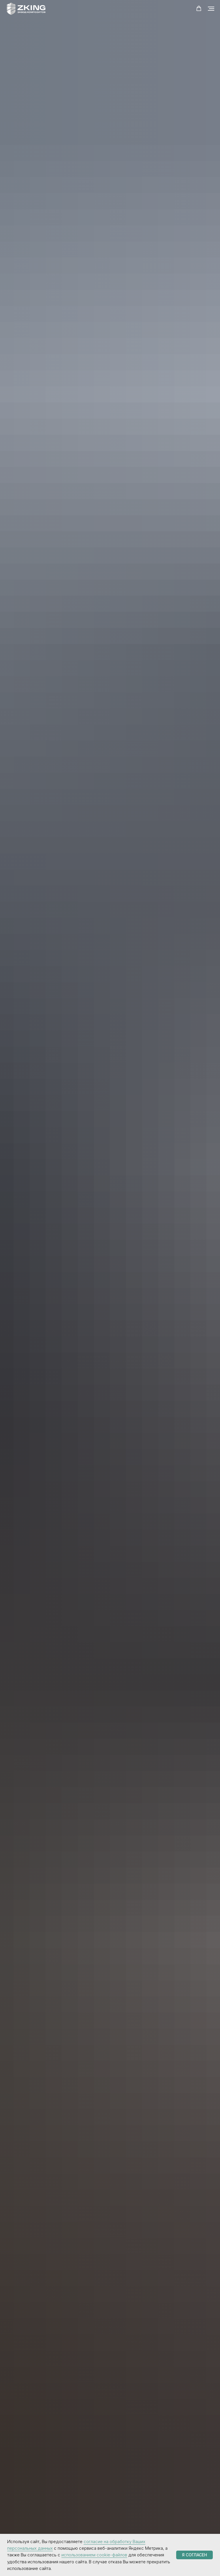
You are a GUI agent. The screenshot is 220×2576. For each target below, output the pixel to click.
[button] (199, 8)
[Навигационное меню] (211, 9)
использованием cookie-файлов (94, 2555)
